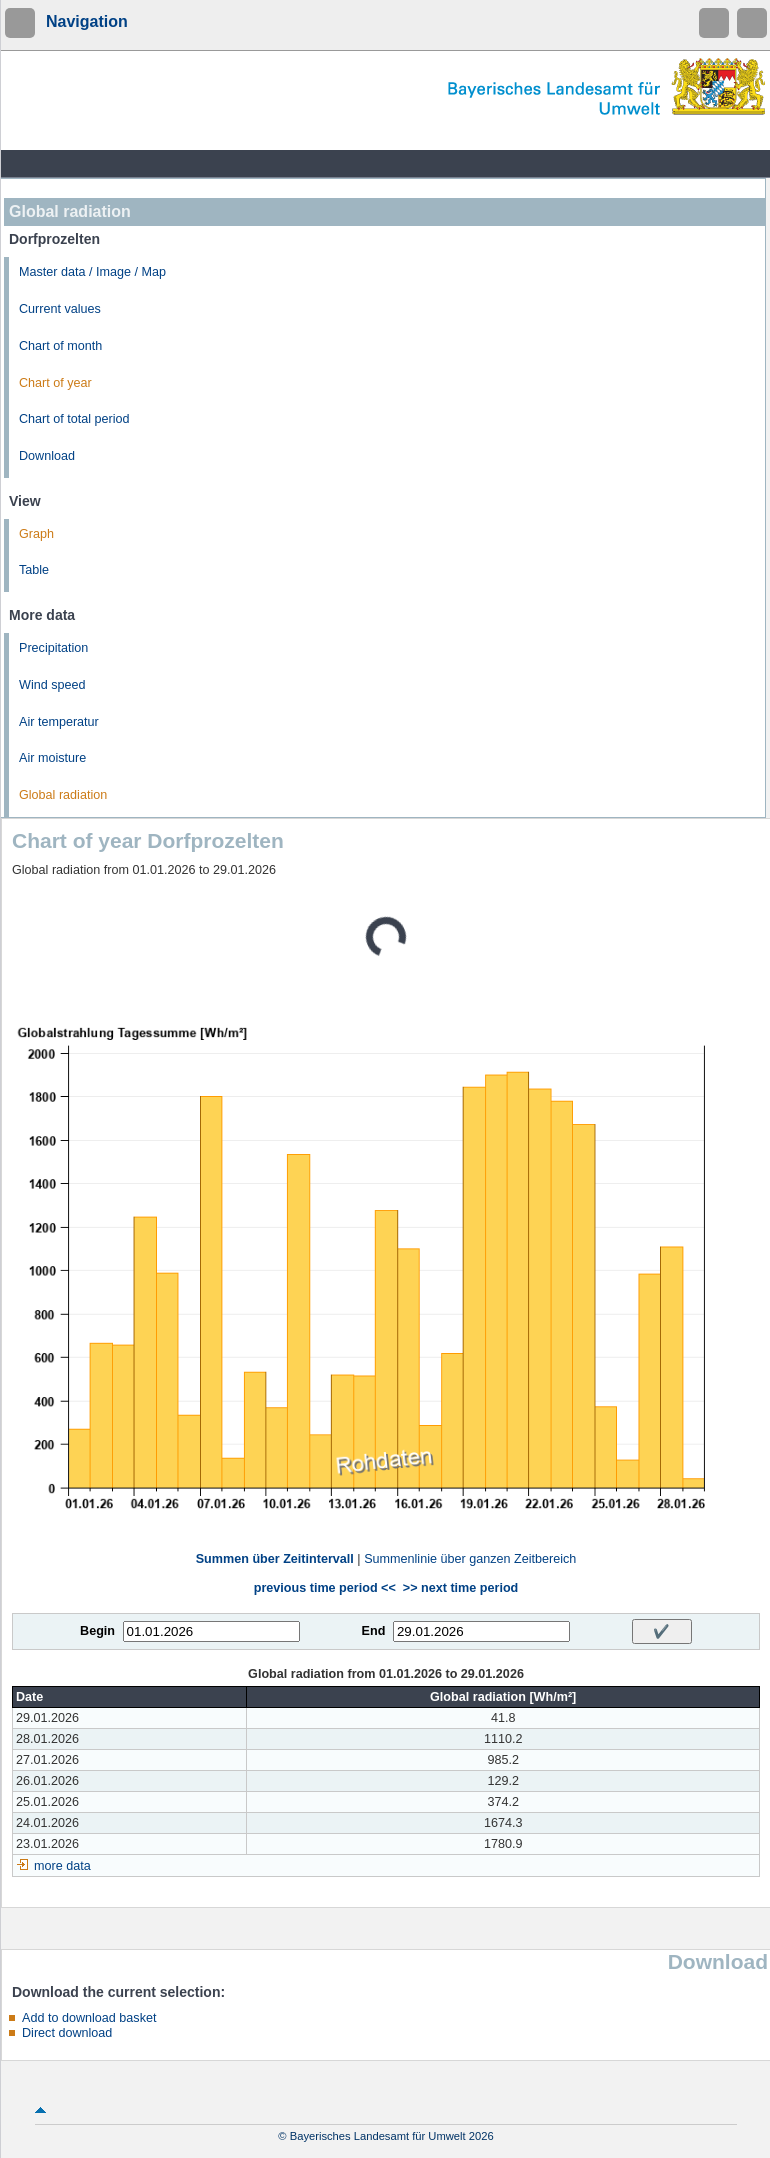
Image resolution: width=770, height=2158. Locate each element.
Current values (60, 309)
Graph (36, 534)
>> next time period (460, 1588)
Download (47, 456)
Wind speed (52, 685)
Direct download (67, 2033)
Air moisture (52, 758)
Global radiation (63, 795)
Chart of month (60, 346)
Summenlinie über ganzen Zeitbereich (470, 1559)
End (374, 1631)
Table (34, 570)
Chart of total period (74, 419)
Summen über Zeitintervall (275, 1559)
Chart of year (55, 383)
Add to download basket (89, 2018)
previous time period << (325, 1588)
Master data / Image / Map (92, 272)
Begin (97, 1631)
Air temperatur (59, 722)
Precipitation (53, 648)
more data (62, 1866)
